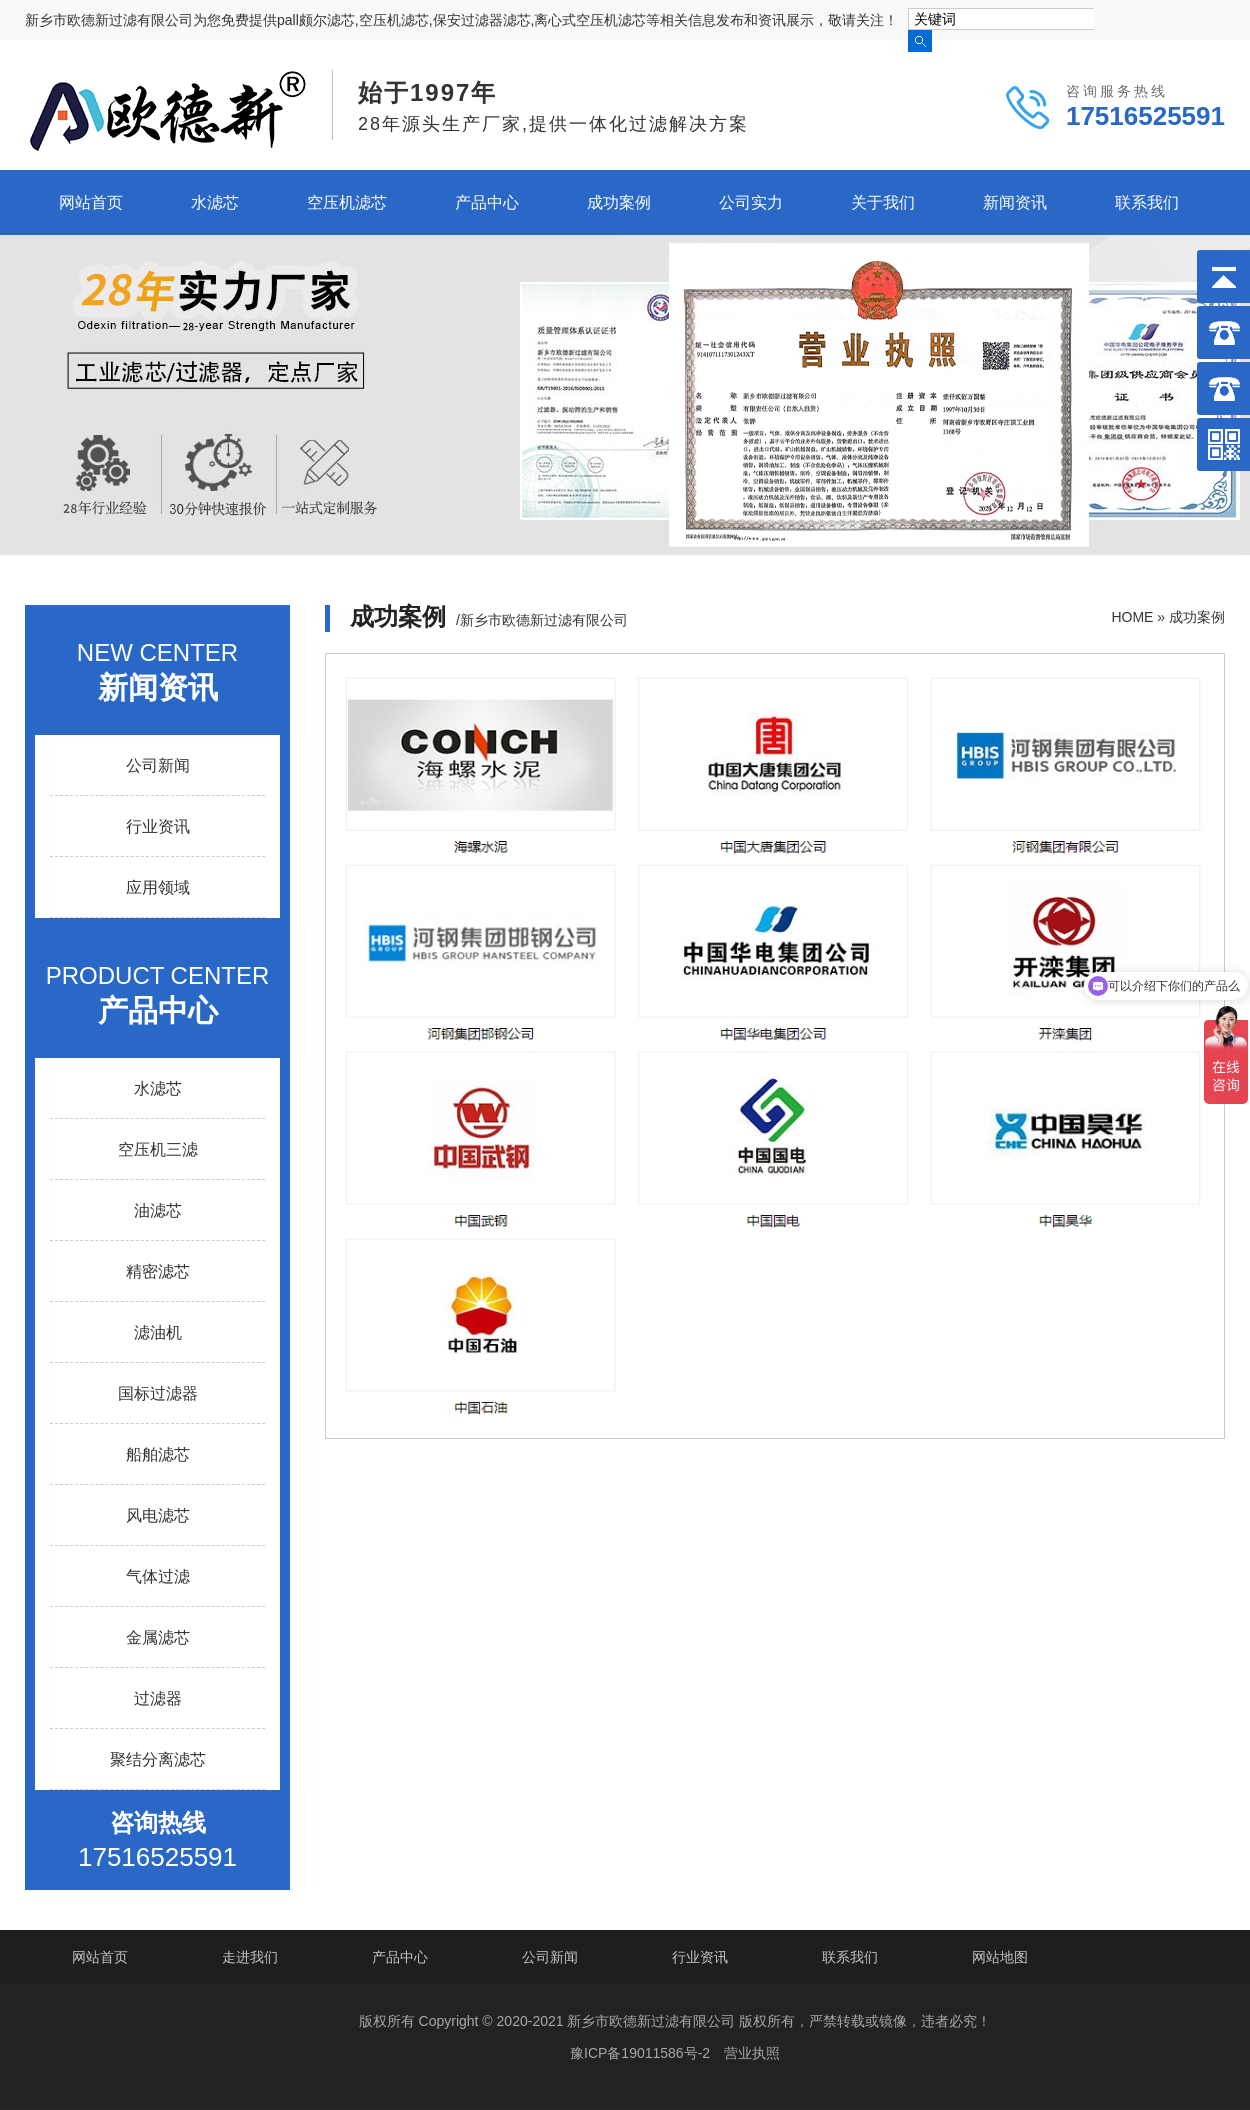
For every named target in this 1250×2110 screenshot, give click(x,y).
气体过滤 (158, 1576)
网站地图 (1000, 1957)
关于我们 (883, 202)
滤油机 (158, 1332)
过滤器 (158, 1698)
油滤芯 (158, 1210)
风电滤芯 (158, 1515)
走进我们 (250, 1957)
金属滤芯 (158, 1637)
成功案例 (619, 202)
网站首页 (91, 202)
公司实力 (751, 202)
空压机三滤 (158, 1149)
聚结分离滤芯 (158, 1759)
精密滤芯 (158, 1271)
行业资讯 (158, 826)
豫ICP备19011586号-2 (640, 2053)
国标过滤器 (158, 1393)
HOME (1132, 617)
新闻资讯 (1015, 202)
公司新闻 (158, 765)
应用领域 (158, 887)
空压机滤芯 (347, 202)
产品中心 (487, 202)
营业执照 (752, 2053)
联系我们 (1147, 202)
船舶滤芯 (158, 1454)
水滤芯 (215, 202)
